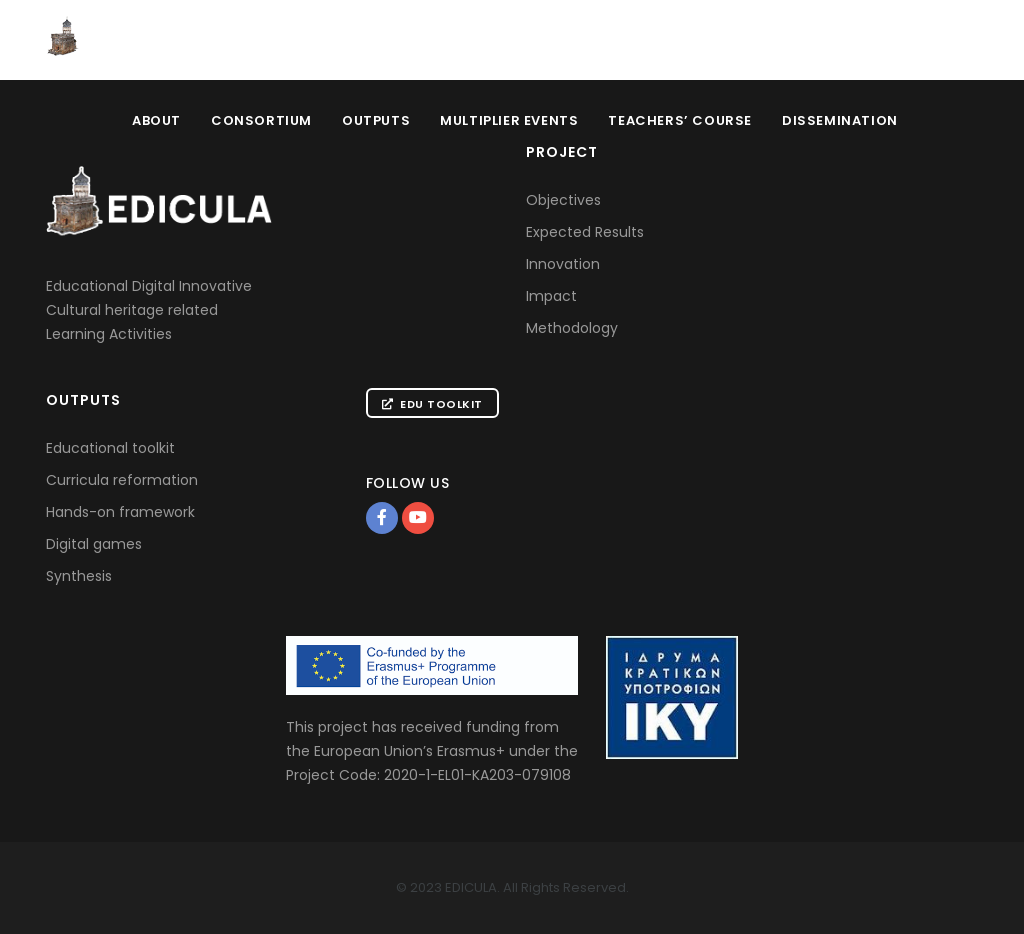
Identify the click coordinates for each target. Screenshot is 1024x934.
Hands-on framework (120, 512)
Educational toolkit (110, 448)
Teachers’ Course (680, 120)
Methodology (572, 328)
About (156, 120)
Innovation (563, 264)
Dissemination (840, 120)
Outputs (376, 120)
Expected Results (585, 232)
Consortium (261, 120)
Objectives (563, 200)
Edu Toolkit (432, 404)
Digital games (94, 544)
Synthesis (79, 576)
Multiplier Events (509, 120)
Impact (551, 296)
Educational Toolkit (890, 41)
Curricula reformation (122, 480)
